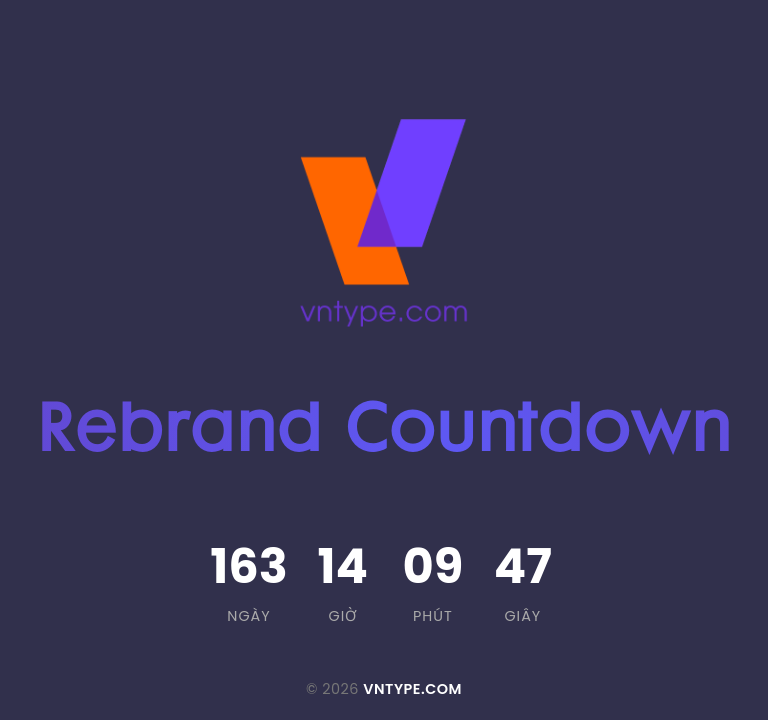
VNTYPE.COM (412, 689)
